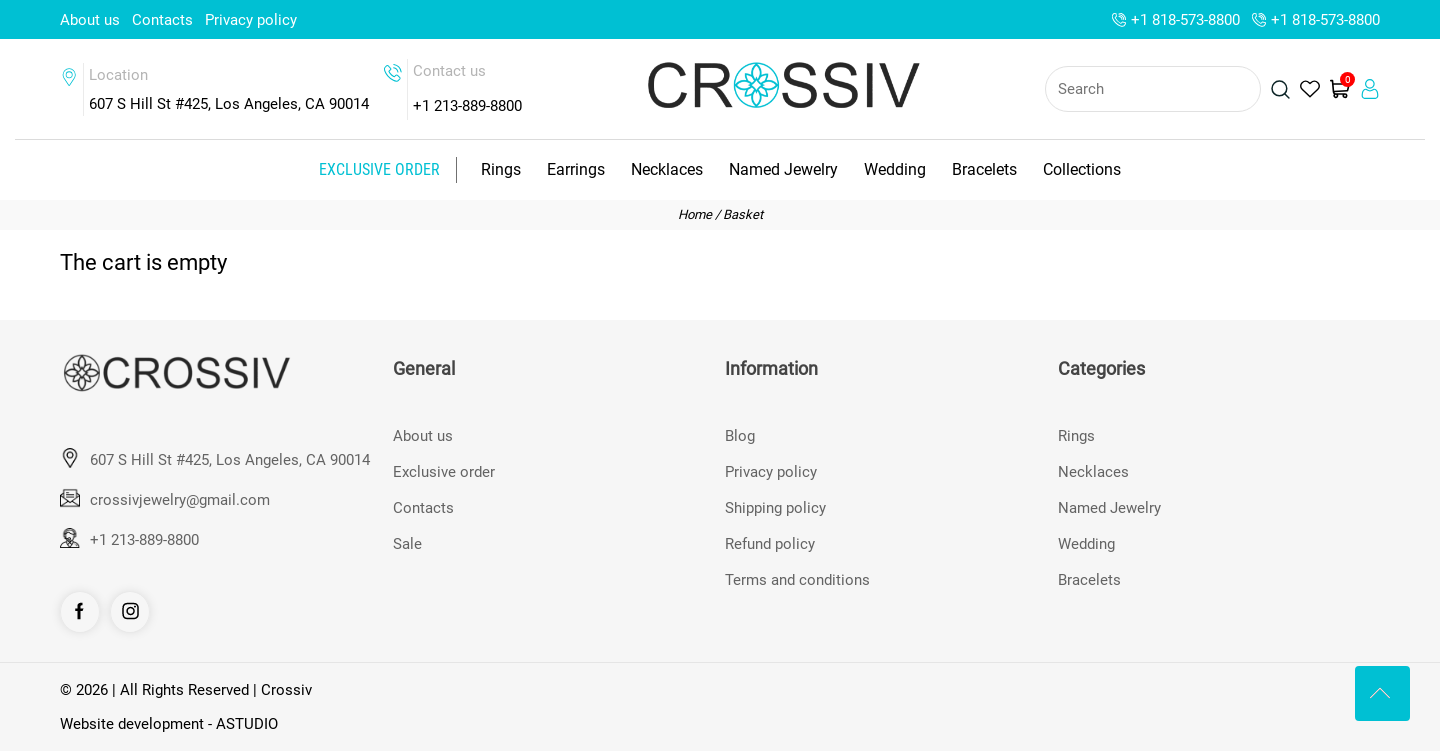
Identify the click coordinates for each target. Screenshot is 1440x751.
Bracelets (984, 169)
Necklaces (667, 169)
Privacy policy (251, 20)
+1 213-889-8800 (467, 106)
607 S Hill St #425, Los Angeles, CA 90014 (230, 460)
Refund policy (770, 544)
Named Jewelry (783, 169)
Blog (740, 436)
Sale (407, 544)
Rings (501, 169)
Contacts (162, 20)
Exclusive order (379, 169)
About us (90, 20)
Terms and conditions (797, 580)
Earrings (576, 169)
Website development (132, 724)
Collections (1082, 169)
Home (695, 214)
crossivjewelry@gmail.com (180, 500)
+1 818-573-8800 (1185, 20)
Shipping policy (775, 508)
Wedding (895, 169)
